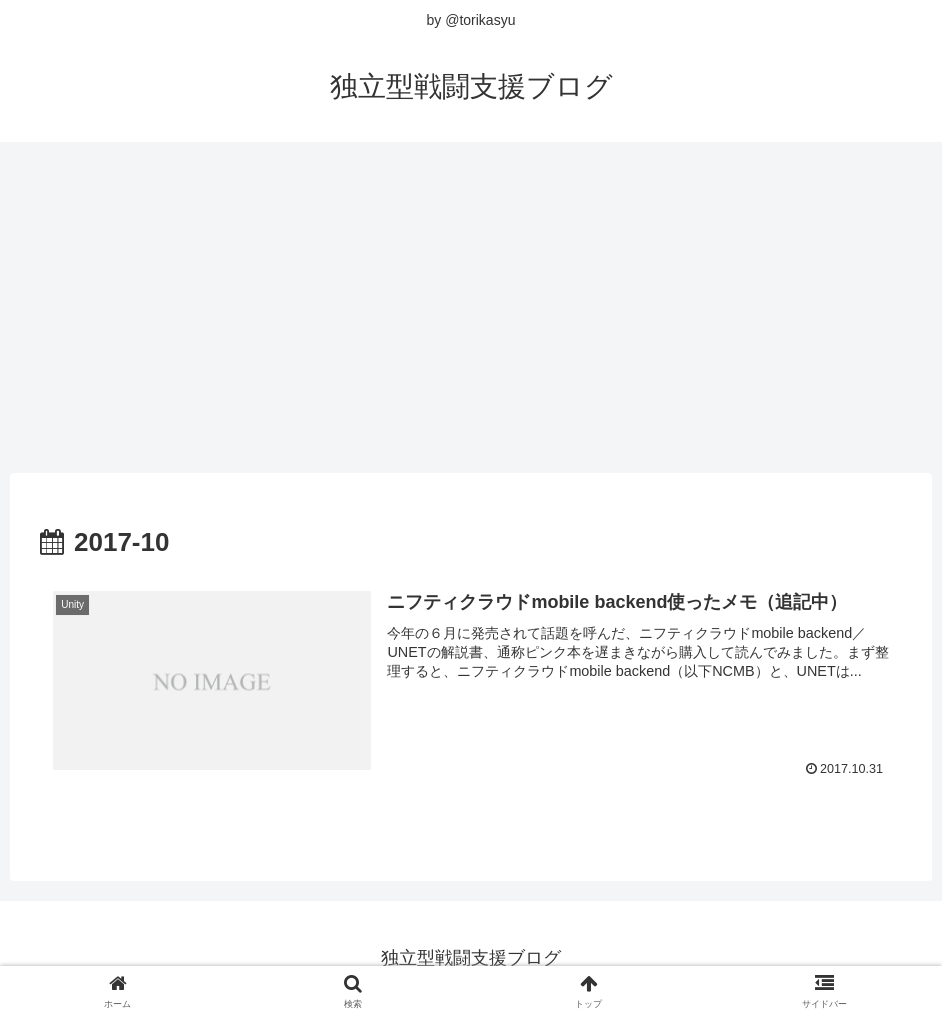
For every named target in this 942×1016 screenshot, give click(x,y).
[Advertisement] (471, 300)
